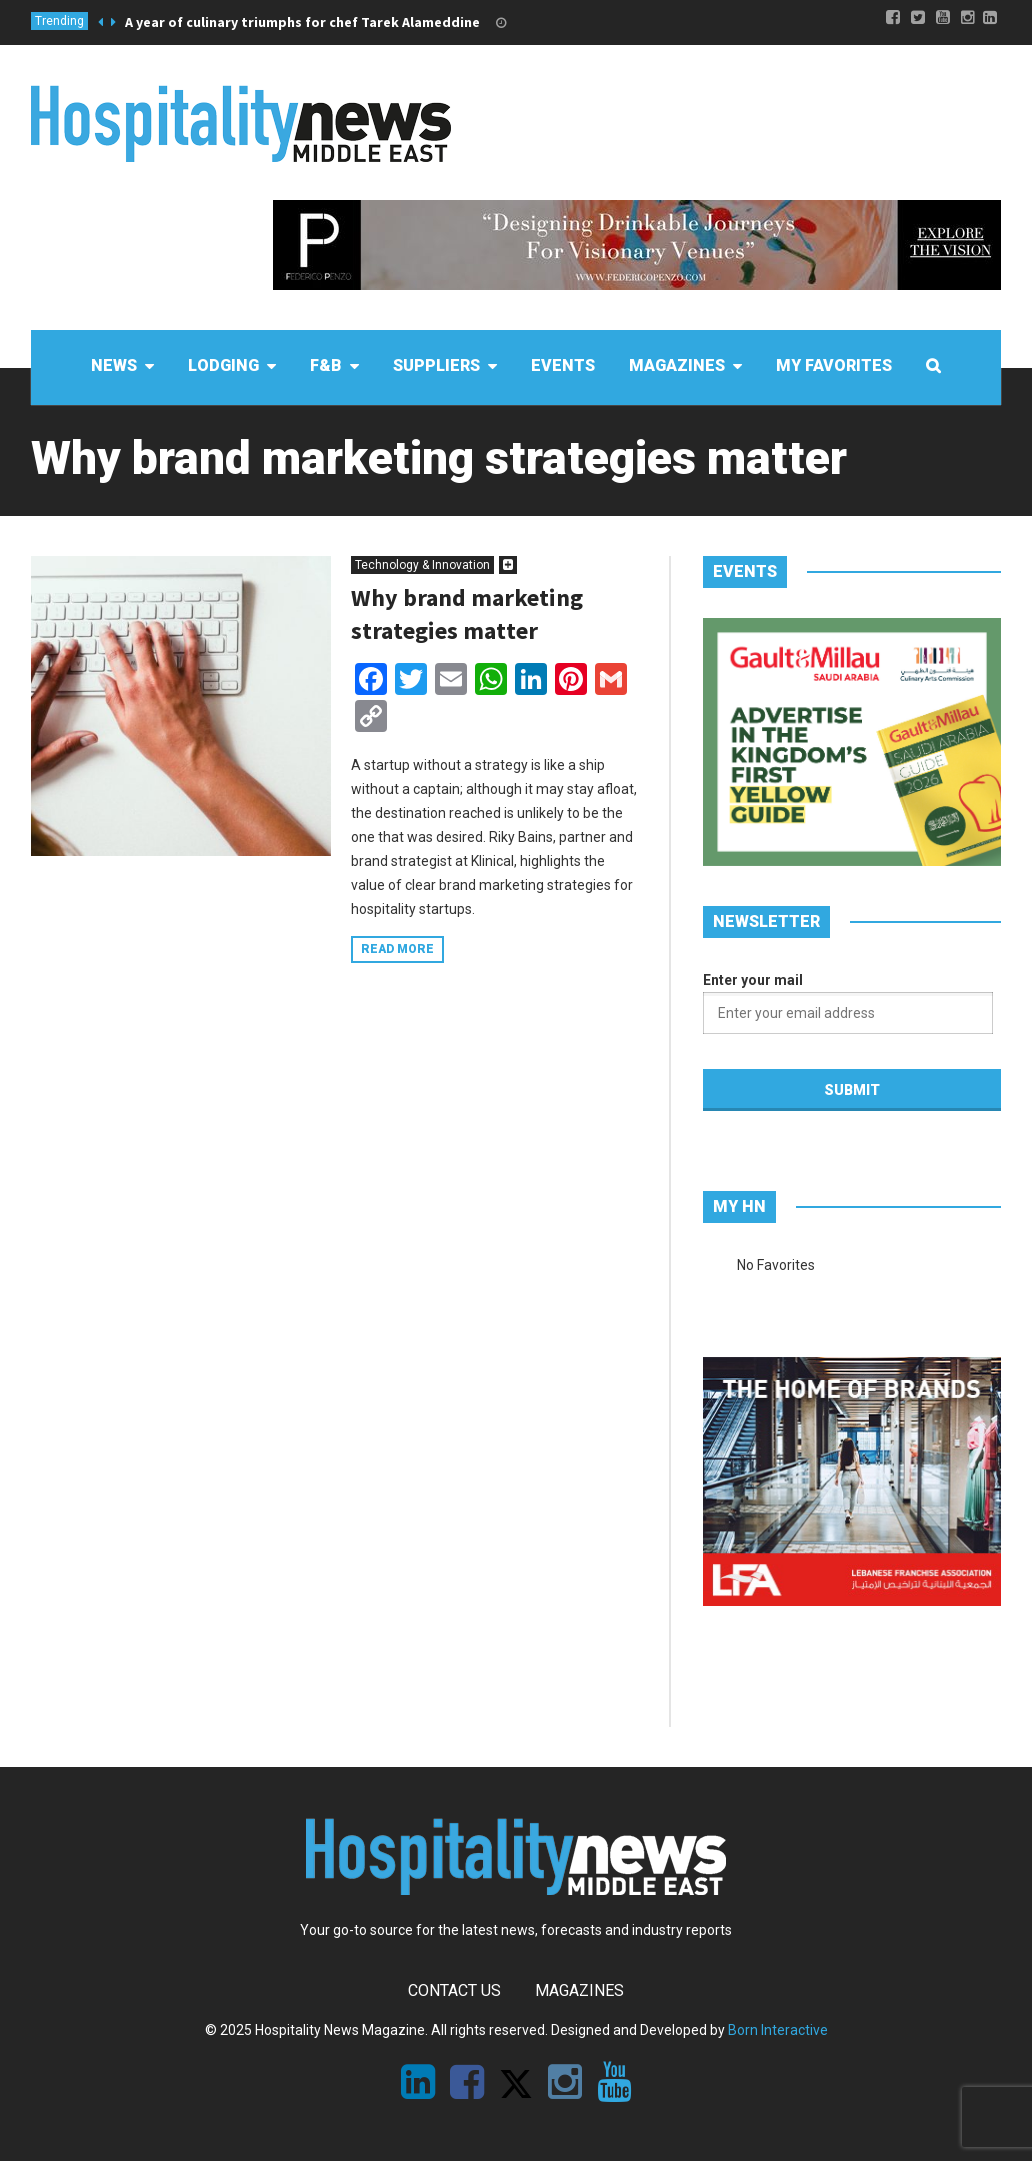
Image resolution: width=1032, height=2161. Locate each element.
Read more (397, 949)
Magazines (579, 1990)
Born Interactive (778, 2030)
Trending (59, 21)
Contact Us (454, 1990)
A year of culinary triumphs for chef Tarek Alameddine (302, 22)
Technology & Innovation (422, 565)
